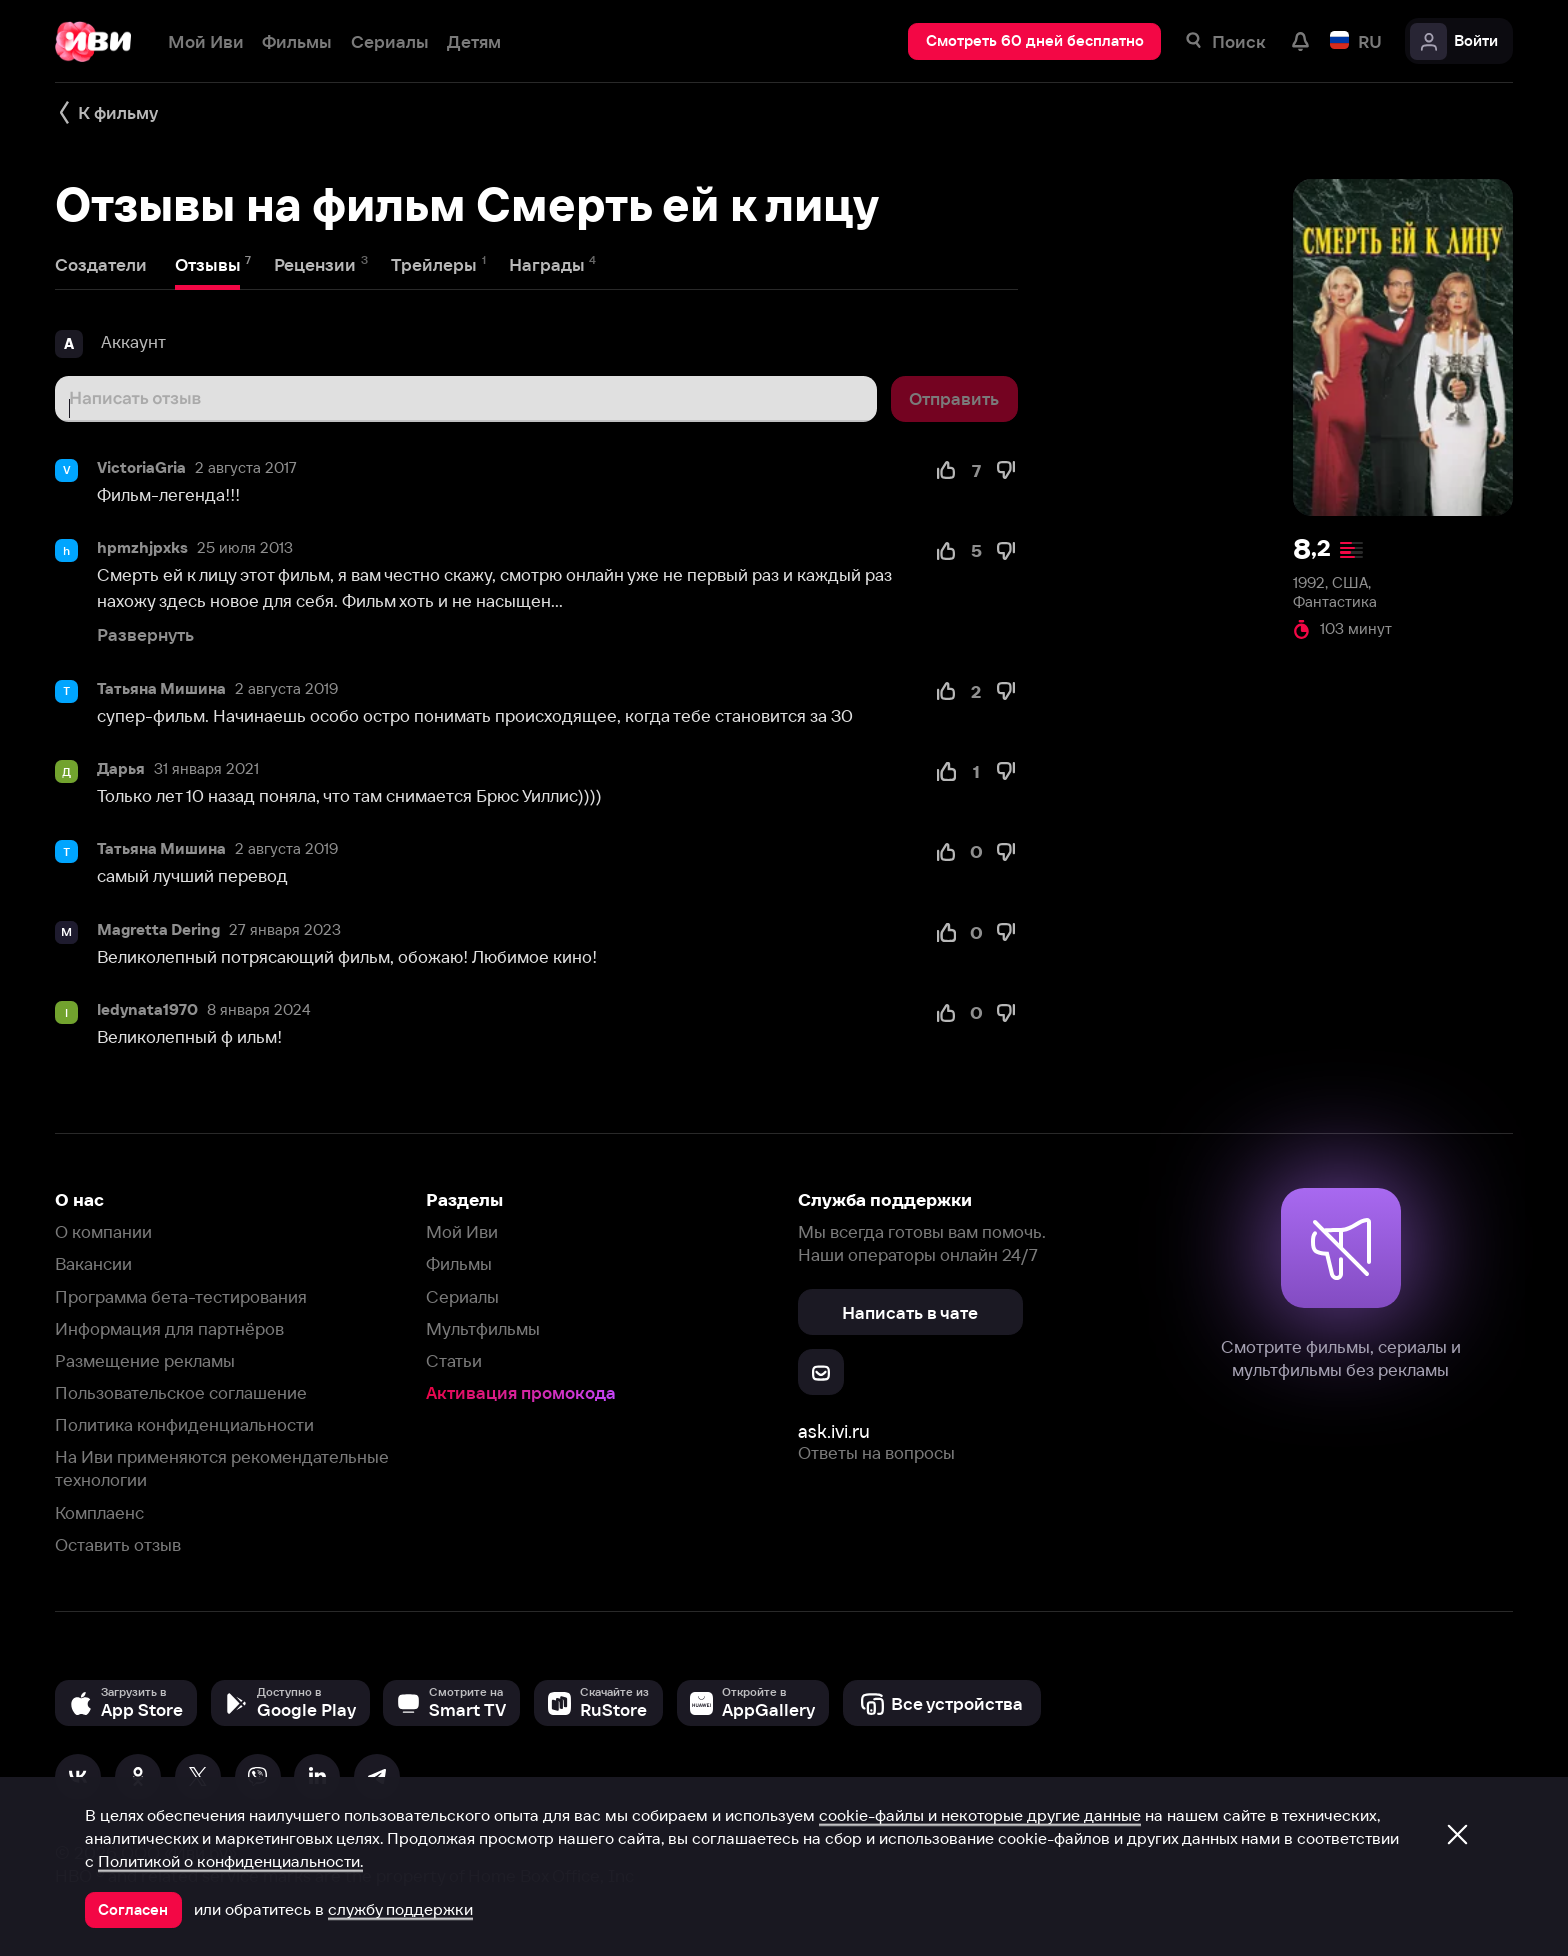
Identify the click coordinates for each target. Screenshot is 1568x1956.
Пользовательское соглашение (181, 1392)
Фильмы (459, 1263)
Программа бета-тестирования (181, 1296)
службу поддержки (400, 1909)
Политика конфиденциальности (184, 1424)
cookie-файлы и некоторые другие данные (980, 1815)
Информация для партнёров (169, 1328)
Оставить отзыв (118, 1544)
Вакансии (93, 1263)
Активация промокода (521, 1392)
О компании (103, 1231)
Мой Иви (462, 1231)
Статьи (454, 1360)
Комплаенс (99, 1512)
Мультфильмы (483, 1328)
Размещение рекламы (145, 1360)
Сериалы (462, 1296)
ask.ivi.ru (834, 1431)
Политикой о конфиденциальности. (230, 1861)
